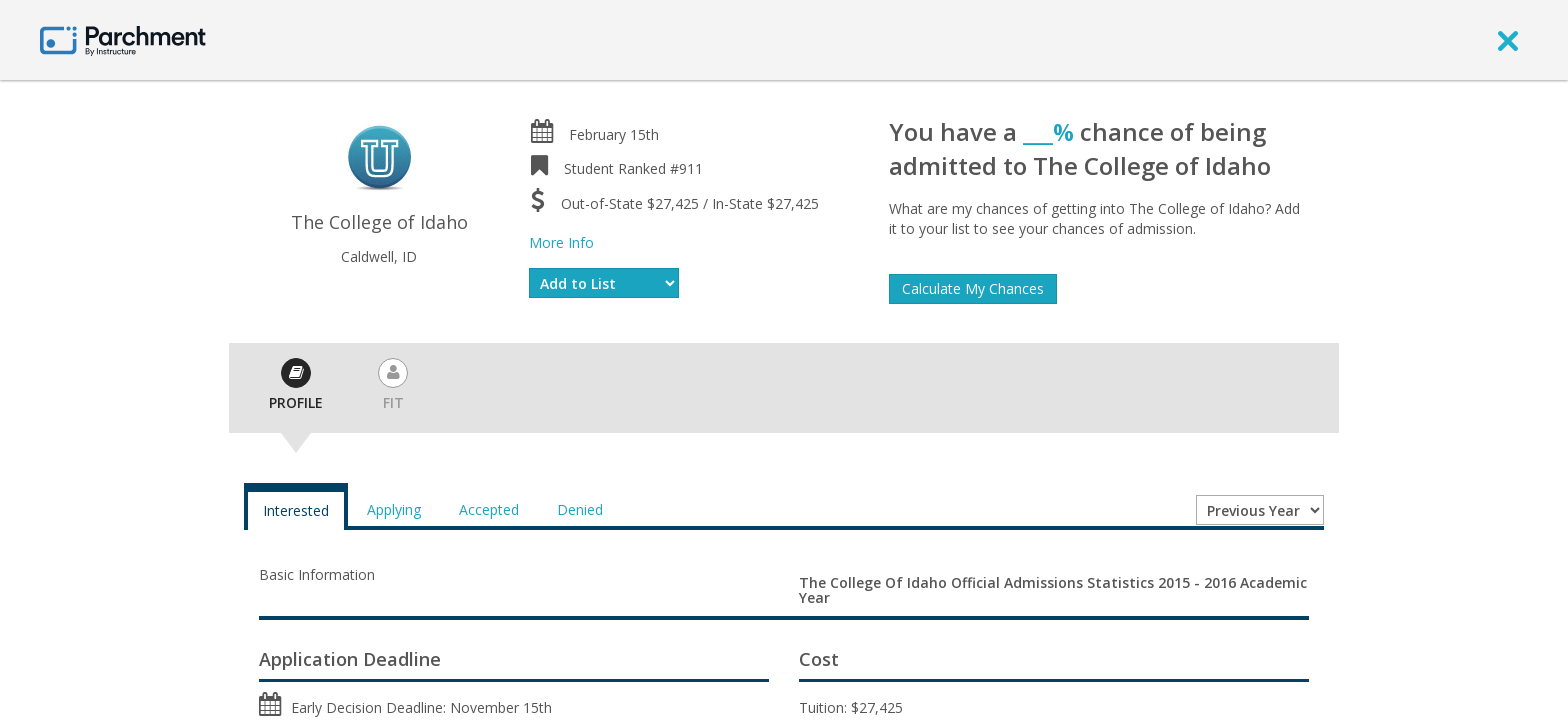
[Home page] (123, 39)
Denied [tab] (580, 509)
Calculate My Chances (973, 288)
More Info (561, 242)
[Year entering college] (1260, 510)
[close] (1508, 40)
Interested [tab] (296, 510)
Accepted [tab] (489, 509)
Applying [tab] (394, 509)
